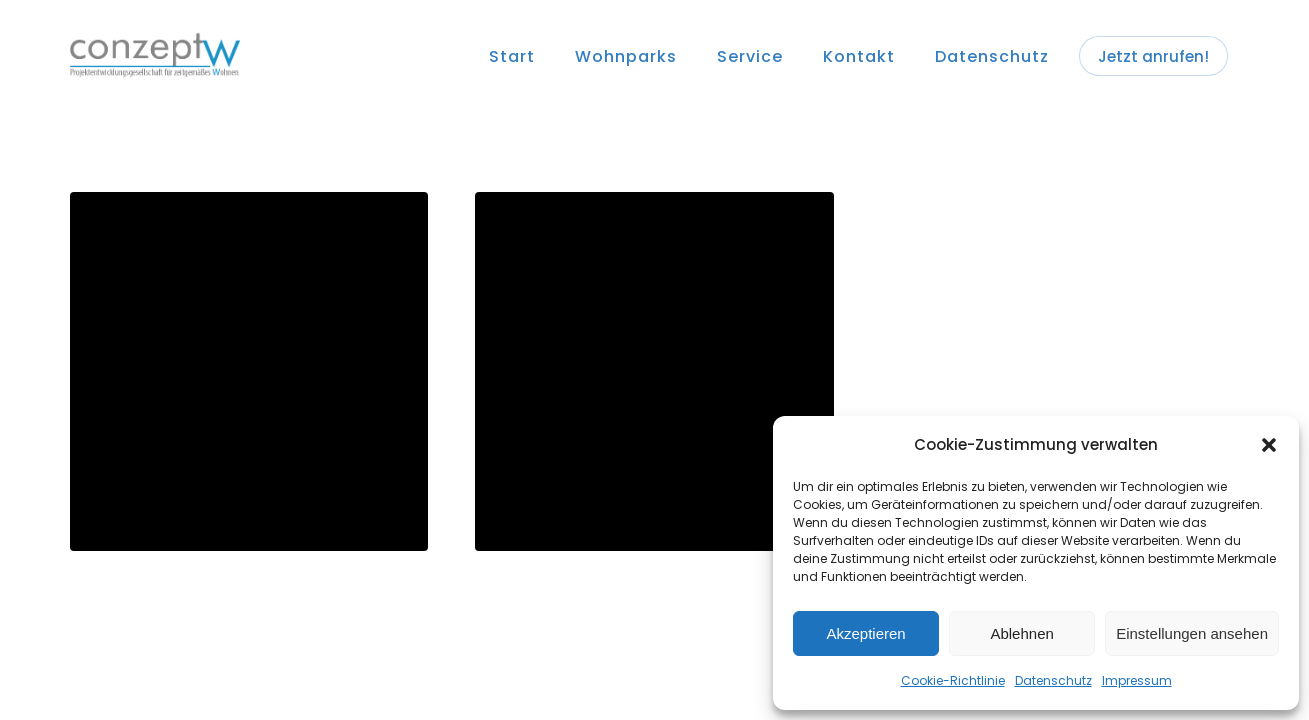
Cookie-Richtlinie (953, 680)
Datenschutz (1053, 680)
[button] (1269, 445)
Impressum (1137, 680)
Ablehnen (1021, 633)
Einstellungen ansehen (1192, 633)
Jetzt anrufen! (1153, 56)
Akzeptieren (865, 633)
